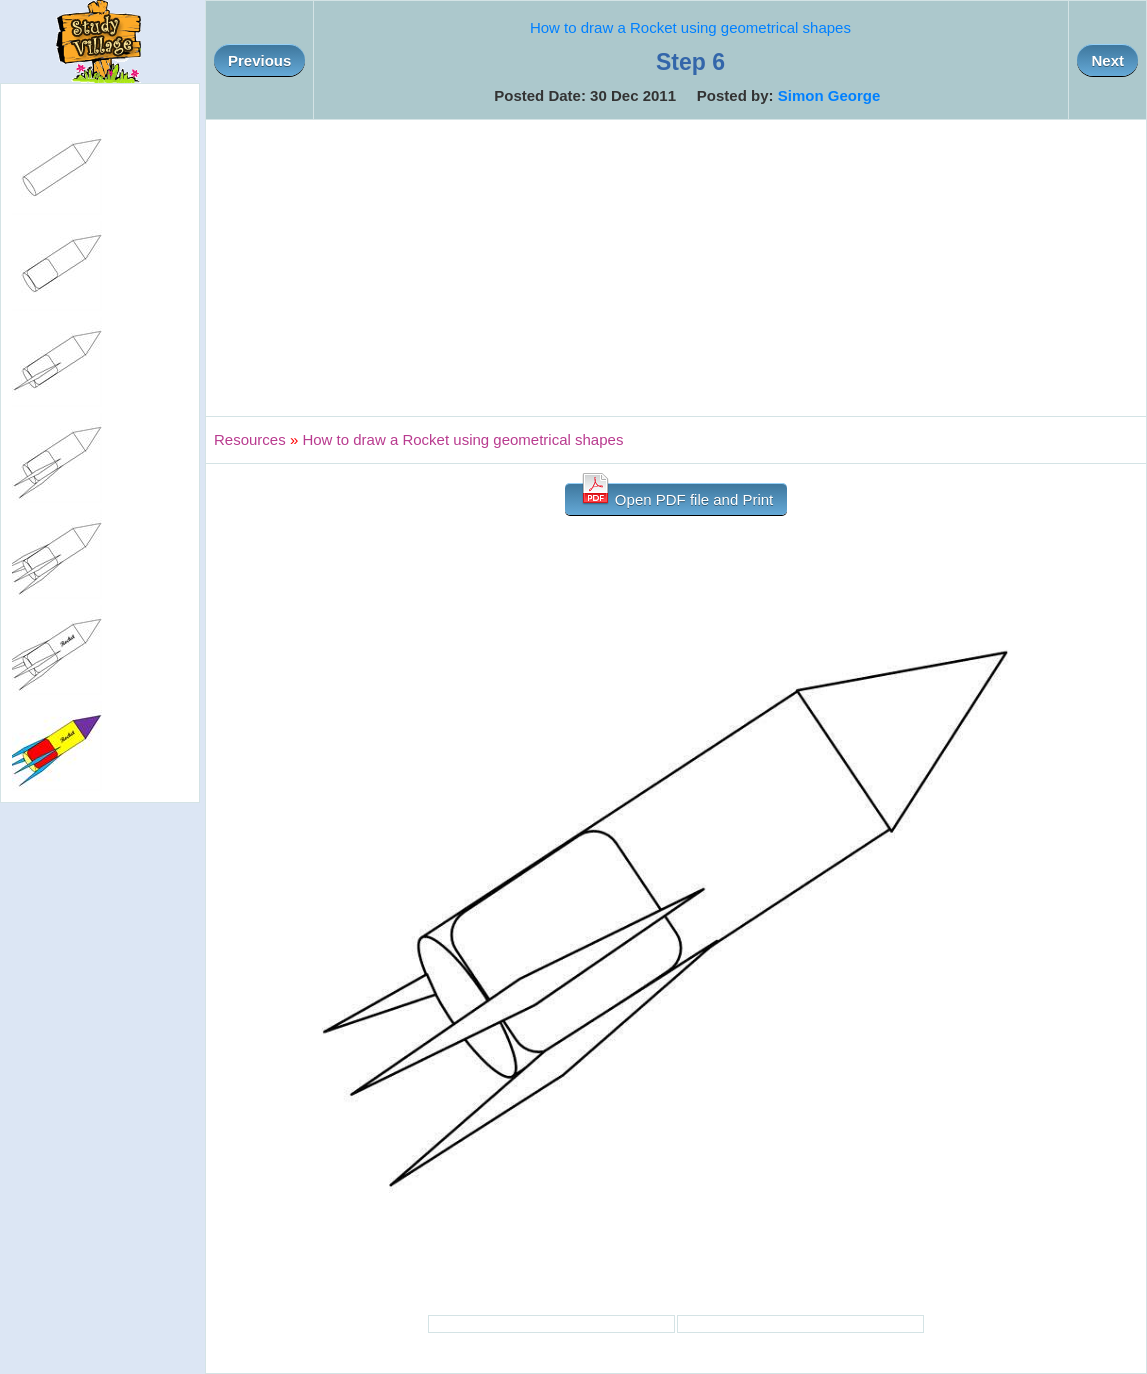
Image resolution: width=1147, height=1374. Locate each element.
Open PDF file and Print (676, 495)
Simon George (829, 95)
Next (1107, 60)
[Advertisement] (676, 268)
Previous (259, 60)
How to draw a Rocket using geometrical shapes (690, 27)
